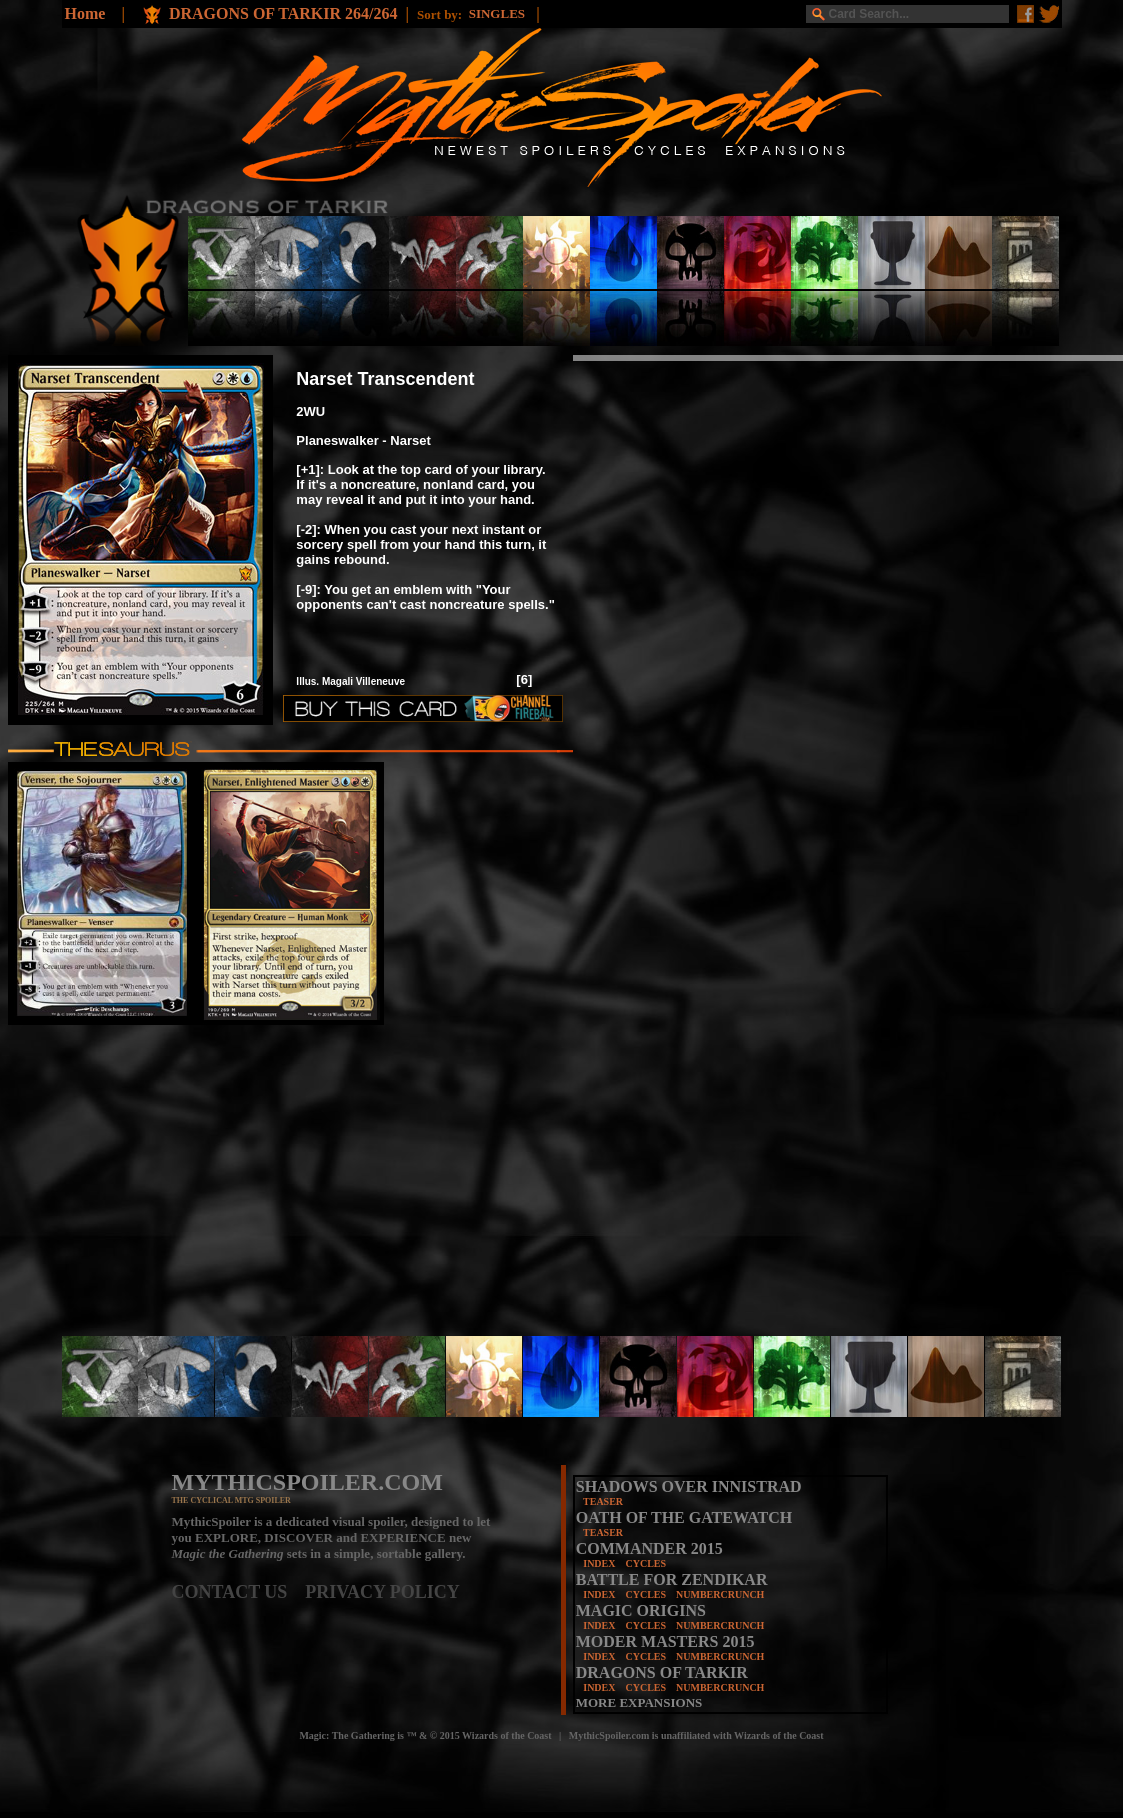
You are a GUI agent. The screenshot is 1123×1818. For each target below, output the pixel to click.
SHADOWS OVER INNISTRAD (689, 1486)
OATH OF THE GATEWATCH (684, 1517)
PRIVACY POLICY (382, 1592)
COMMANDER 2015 (649, 1548)
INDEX (599, 1563)
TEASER (603, 1501)
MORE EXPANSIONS (639, 1702)
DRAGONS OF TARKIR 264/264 (283, 13)
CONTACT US (239, 1592)
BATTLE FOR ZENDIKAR (672, 1579)
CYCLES (645, 1563)
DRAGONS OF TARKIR (662, 1672)
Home (85, 13)
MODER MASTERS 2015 (665, 1641)
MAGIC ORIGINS (641, 1610)
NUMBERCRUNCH (720, 1594)
